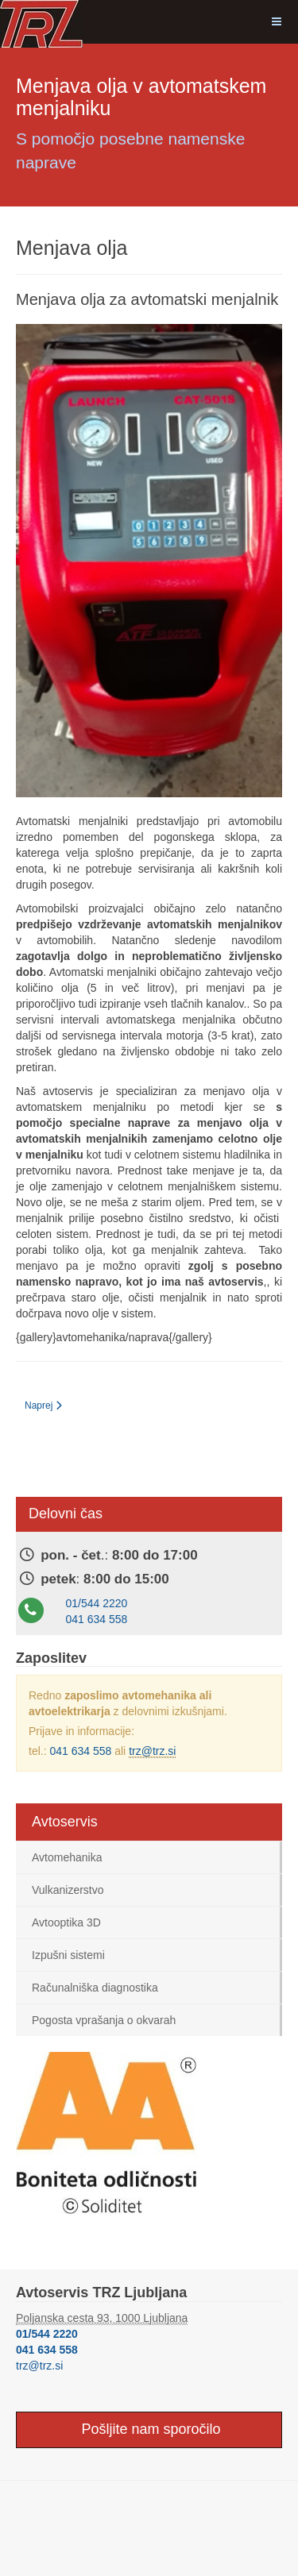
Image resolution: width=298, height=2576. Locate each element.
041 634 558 (97, 1619)
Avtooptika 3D (66, 1922)
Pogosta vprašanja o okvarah (104, 2020)
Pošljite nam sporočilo (148, 2429)
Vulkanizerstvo (68, 1890)
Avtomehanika (67, 1857)
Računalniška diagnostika (95, 1987)
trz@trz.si (152, 1751)
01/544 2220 (97, 1603)
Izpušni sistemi (68, 1955)
